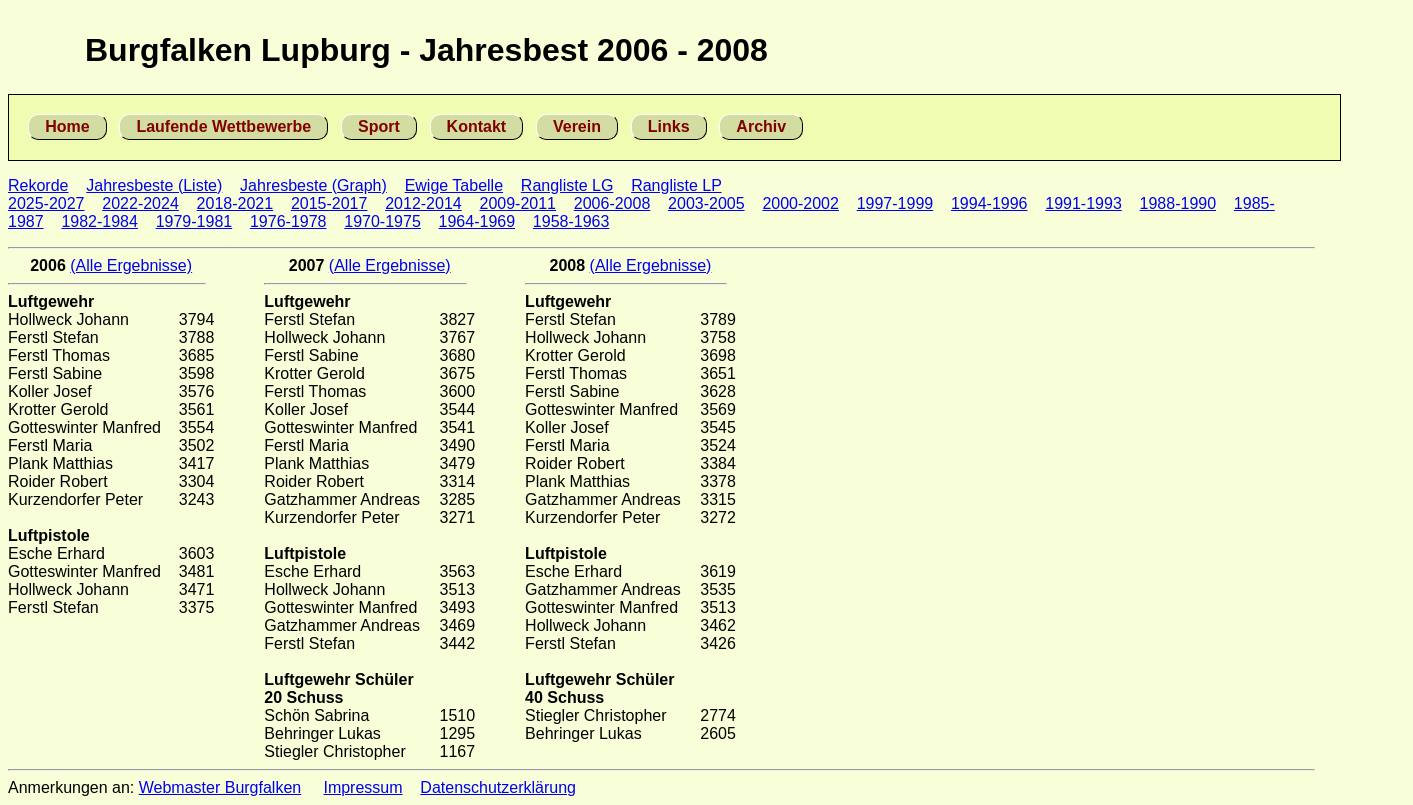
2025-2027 (46, 203)
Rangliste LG (567, 185)
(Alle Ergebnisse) (131, 265)
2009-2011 (517, 203)
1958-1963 (571, 221)
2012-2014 (423, 203)
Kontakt (477, 126)
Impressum (362, 787)
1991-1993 (1083, 203)
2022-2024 (140, 203)
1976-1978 (288, 221)
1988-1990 (1178, 203)
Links (669, 126)
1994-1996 (989, 203)
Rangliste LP (676, 185)
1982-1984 (99, 221)
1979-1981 (194, 221)
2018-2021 (235, 203)
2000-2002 (800, 203)
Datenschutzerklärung (498, 787)
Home (67, 126)
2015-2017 (329, 203)
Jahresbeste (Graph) (313, 185)
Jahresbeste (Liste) (154, 185)
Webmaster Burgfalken (220, 787)
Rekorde (38, 185)
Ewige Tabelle (454, 185)
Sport (379, 126)
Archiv (761, 126)
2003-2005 (706, 203)
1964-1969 (477, 221)
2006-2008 (612, 203)
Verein (577, 126)
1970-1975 (382, 221)
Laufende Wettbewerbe (223, 126)
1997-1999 (895, 203)
